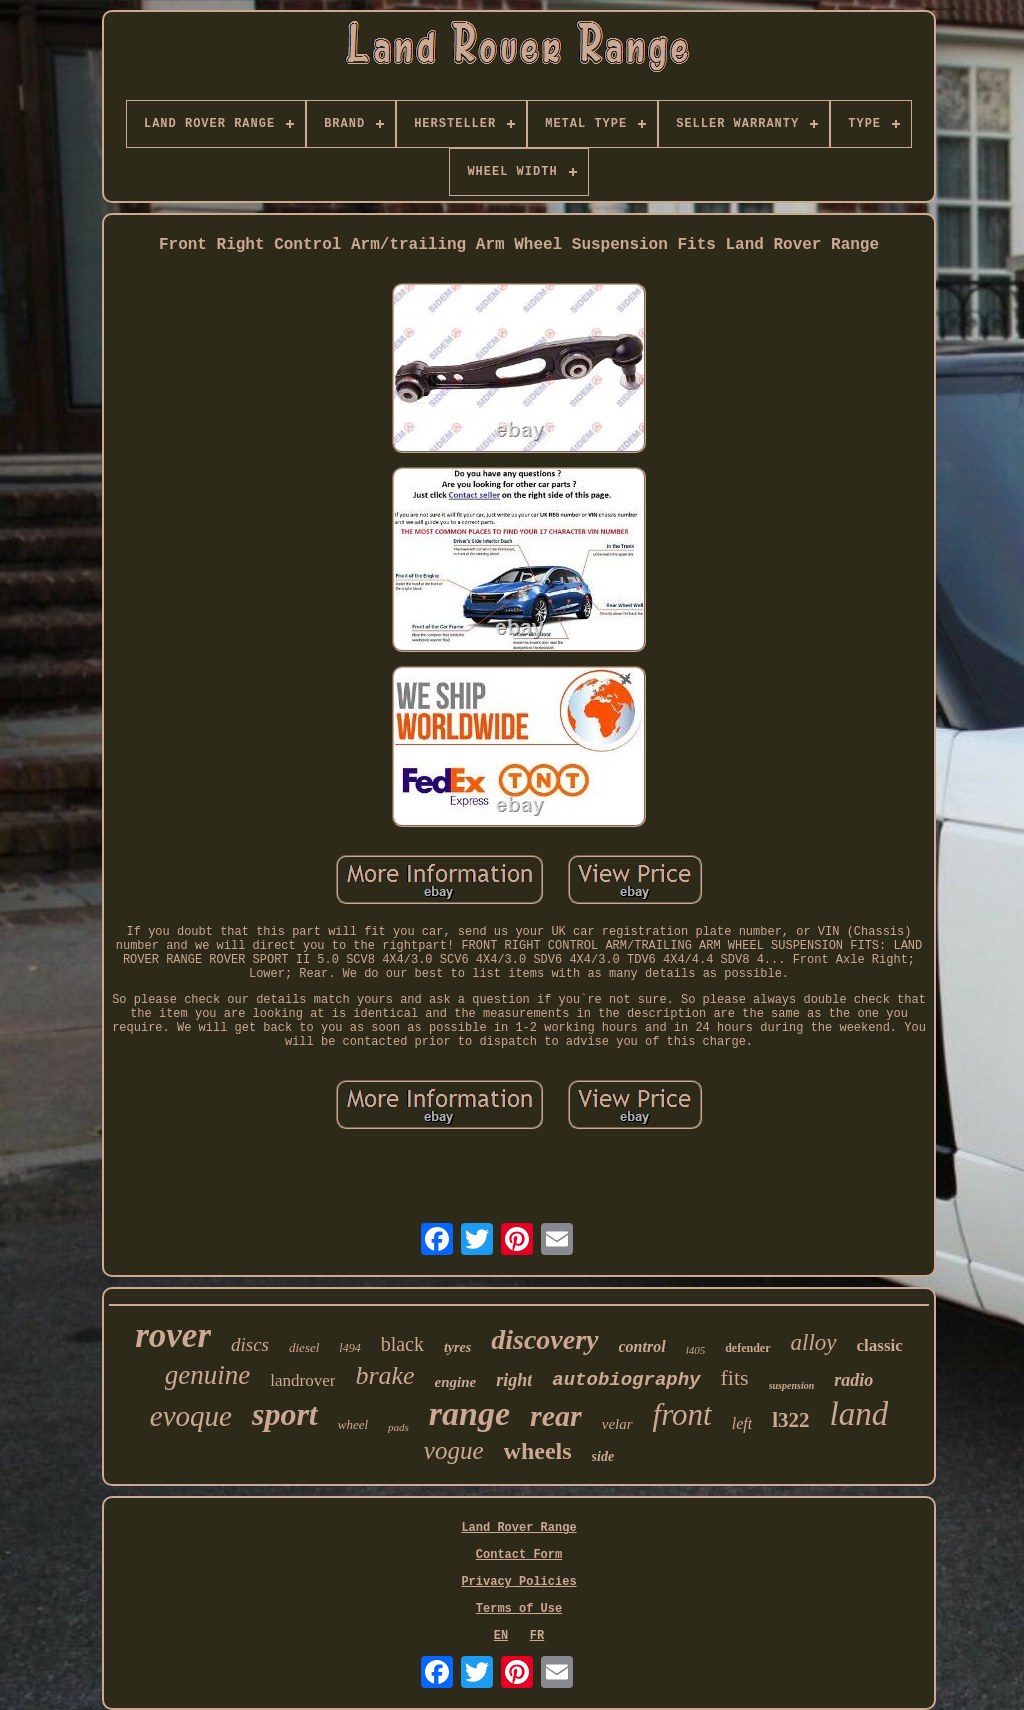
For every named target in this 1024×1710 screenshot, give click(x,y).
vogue (454, 1450)
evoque (191, 1416)
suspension (792, 1385)
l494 (349, 1348)
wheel (353, 1424)
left (742, 1423)
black (402, 1344)
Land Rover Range (518, 1528)
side (603, 1456)
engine (456, 1382)
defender (747, 1348)
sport (285, 1414)
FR (537, 1636)
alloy (814, 1342)
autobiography (626, 1380)
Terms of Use (519, 1609)
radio (853, 1380)
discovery (544, 1339)
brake (384, 1375)
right (514, 1380)
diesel (304, 1347)
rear (556, 1415)
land (859, 1414)
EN (501, 1636)
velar (617, 1424)
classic (880, 1345)
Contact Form (519, 1555)
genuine (207, 1375)
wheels (538, 1451)
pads (398, 1427)
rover (173, 1335)
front (682, 1414)
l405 (696, 1350)
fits (735, 1377)
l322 (790, 1420)
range (469, 1413)
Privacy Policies (518, 1582)
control (642, 1346)
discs (250, 1344)
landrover (302, 1380)
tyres (457, 1347)
